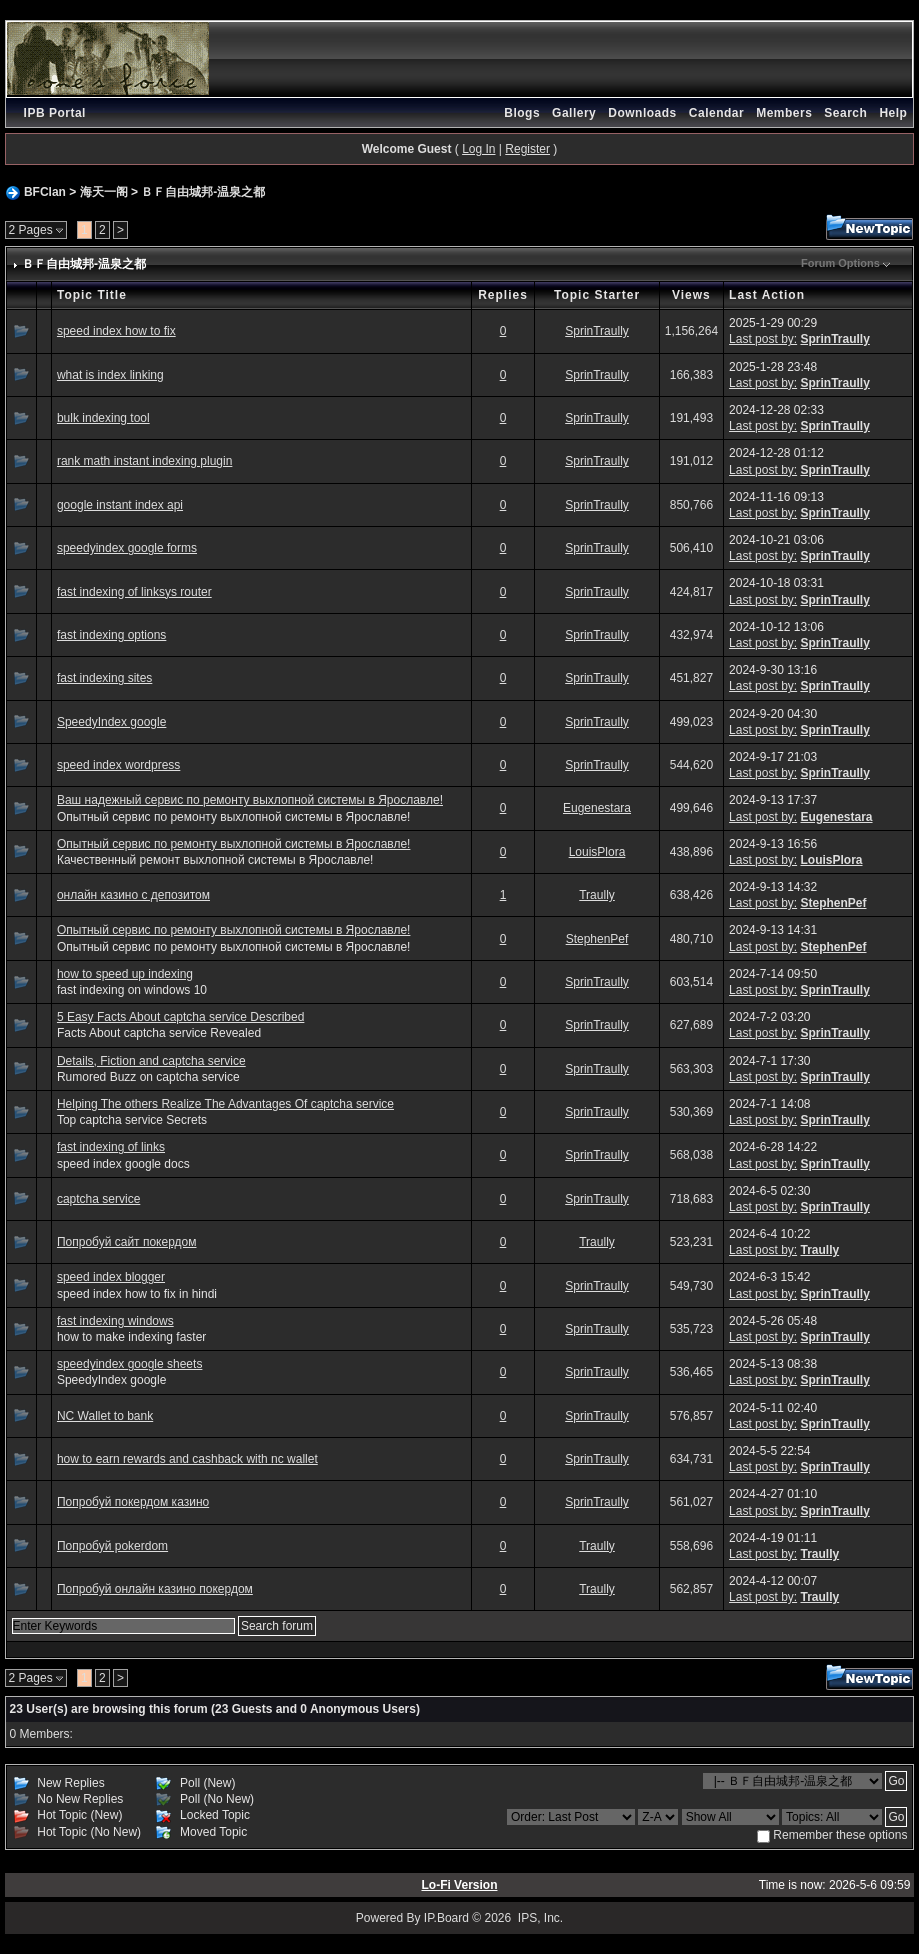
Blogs (522, 113)
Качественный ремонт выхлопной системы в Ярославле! (215, 860)
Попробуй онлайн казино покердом (155, 1589)
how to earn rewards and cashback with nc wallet (187, 1459)
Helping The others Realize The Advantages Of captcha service (225, 1104)
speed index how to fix (116, 331)
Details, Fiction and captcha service (151, 1061)
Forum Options (840, 263)
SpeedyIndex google (111, 722)
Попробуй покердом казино (133, 1502)
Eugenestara (597, 808)
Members (784, 113)
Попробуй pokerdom (112, 1546)
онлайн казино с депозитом (133, 895)
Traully (597, 895)
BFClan (45, 192)
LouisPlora (597, 852)
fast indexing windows (115, 1321)
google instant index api (120, 505)
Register (527, 149)
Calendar (716, 113)
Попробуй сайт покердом (127, 1242)
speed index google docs (123, 1164)
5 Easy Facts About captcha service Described (180, 1017)
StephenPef (833, 903)
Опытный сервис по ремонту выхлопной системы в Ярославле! (233, 817)
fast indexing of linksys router (134, 592)
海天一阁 (104, 192)
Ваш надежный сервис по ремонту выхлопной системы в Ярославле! (250, 800)
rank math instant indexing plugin (144, 461)
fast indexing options (111, 635)
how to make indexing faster (131, 1337)
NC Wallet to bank (105, 1416)
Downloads (642, 113)
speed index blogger (111, 1277)
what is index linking (110, 375)
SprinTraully (597, 331)
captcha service (98, 1199)
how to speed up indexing (125, 974)
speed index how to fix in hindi (137, 1294)
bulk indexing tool (103, 418)
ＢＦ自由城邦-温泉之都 (203, 192)
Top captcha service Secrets (132, 1120)
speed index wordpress (118, 765)
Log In (478, 149)
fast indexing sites (104, 678)
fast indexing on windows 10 (132, 990)
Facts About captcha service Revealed (159, 1033)
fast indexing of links (111, 1147)
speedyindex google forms (127, 548)
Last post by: (763, 339)
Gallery (574, 113)
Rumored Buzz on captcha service (148, 1077)
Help (893, 113)
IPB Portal (55, 113)
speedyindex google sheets (129, 1364)
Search (845, 113)
